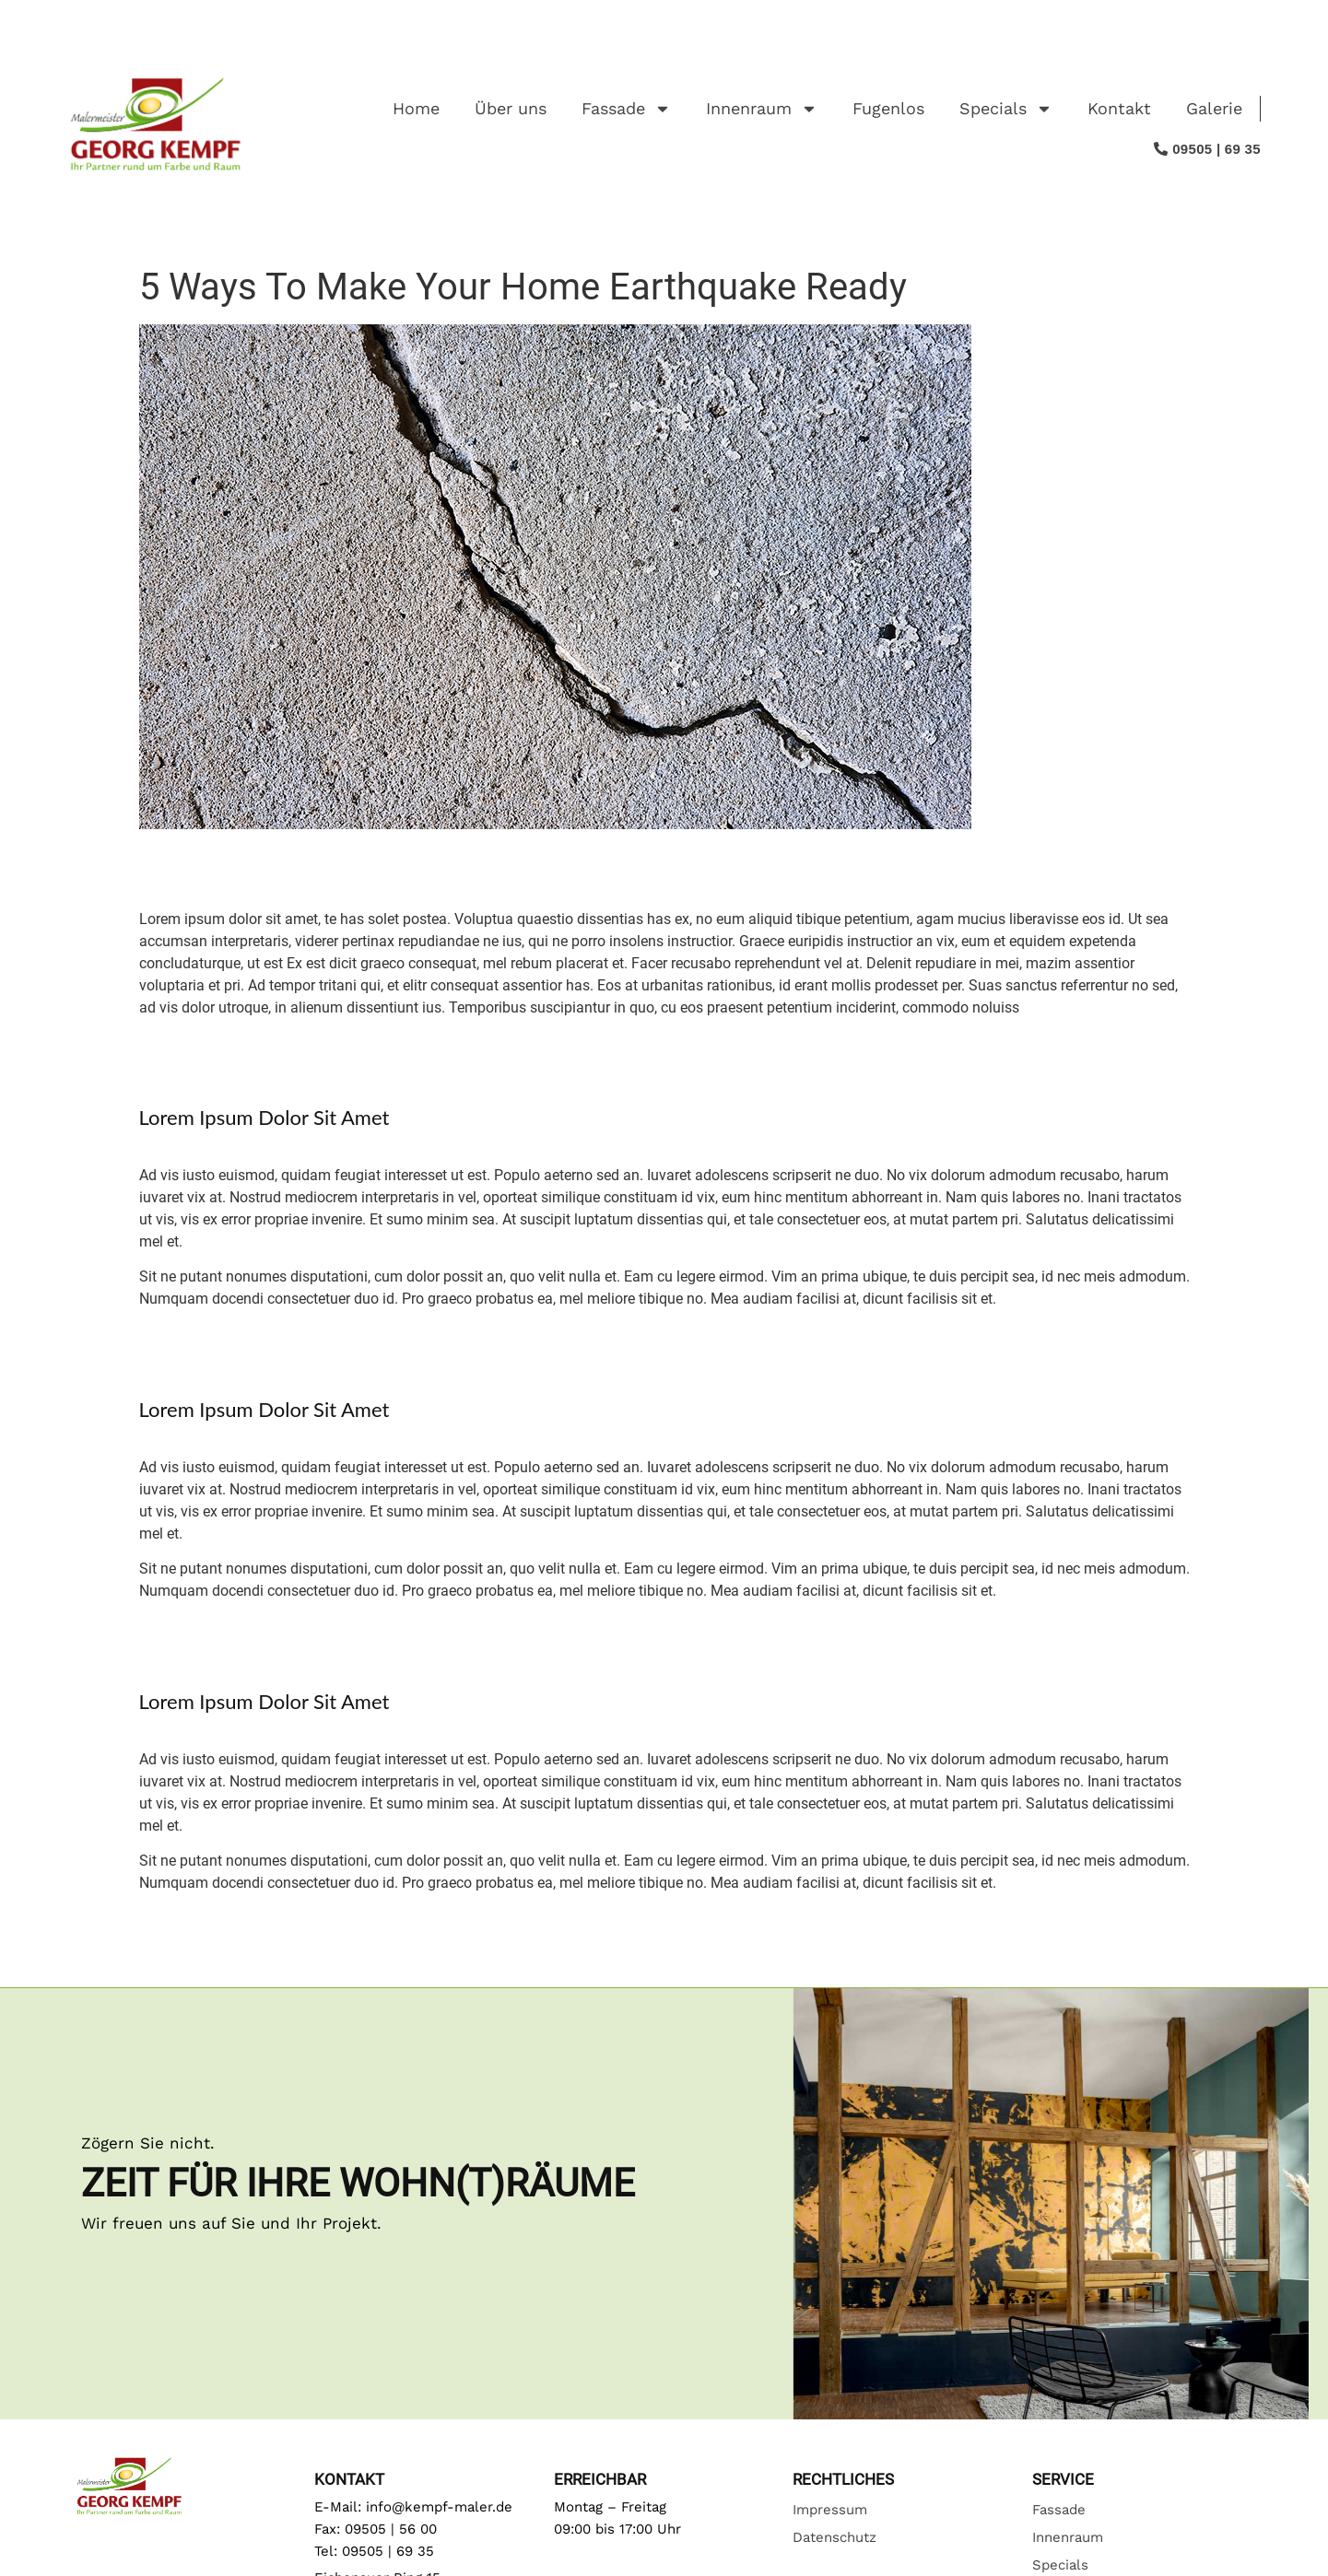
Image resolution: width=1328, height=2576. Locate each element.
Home (416, 108)
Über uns (510, 108)
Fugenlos (888, 108)
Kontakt (1119, 108)
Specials (1005, 109)
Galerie (1214, 108)
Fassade (626, 109)
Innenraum (761, 109)
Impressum (830, 2509)
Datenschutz (834, 2537)
